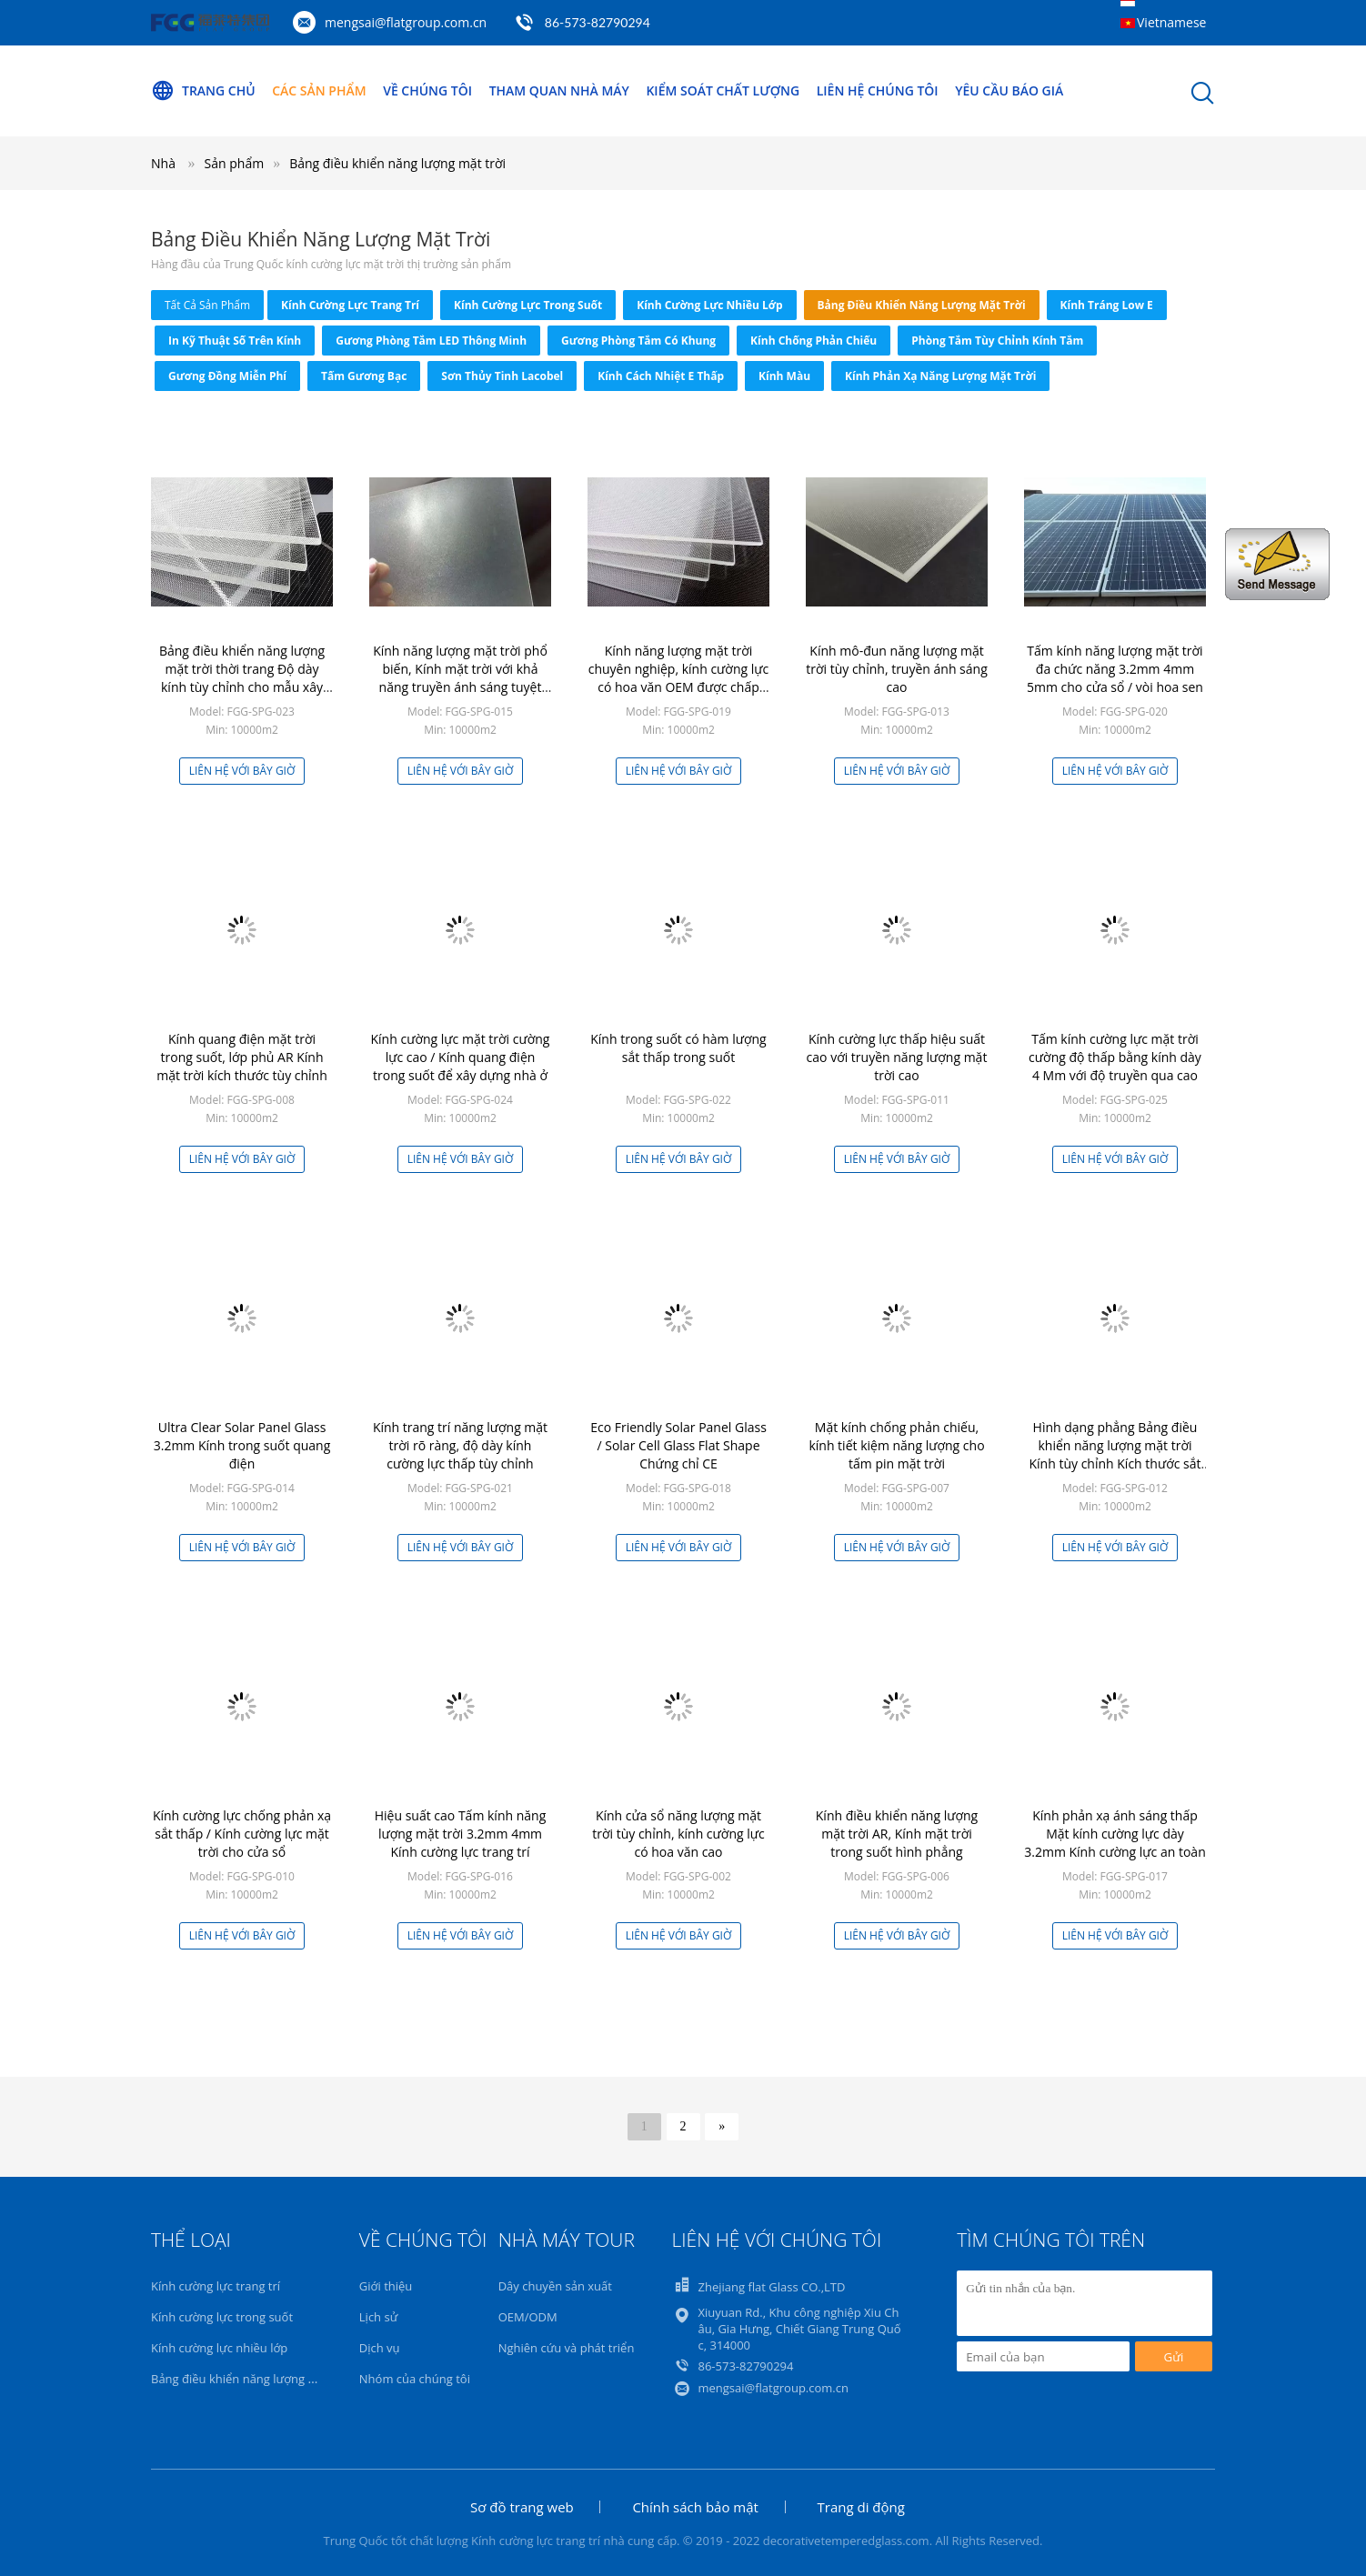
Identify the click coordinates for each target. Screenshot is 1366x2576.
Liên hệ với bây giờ (242, 770)
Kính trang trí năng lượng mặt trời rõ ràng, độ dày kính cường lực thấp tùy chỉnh (460, 1445)
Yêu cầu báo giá (1010, 90)
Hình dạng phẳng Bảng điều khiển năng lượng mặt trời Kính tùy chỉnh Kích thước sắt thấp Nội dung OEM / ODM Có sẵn (1115, 1463)
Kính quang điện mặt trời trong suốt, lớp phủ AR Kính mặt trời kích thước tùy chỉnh (241, 1057)
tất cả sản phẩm (207, 305)
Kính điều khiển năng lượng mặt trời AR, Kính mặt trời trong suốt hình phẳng (897, 1833)
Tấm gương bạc (364, 376)
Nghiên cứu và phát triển (566, 2348)
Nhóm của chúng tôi (414, 2379)
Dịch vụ (379, 2348)
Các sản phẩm (319, 90)
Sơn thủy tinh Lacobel (502, 376)
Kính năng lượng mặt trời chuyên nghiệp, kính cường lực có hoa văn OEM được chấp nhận (678, 678)
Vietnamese (1171, 22)
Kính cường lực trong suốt (528, 305)
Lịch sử (378, 2317)
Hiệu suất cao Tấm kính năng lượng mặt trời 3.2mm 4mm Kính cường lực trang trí (461, 1833)
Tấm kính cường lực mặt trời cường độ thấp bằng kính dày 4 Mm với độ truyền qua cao (1115, 1057)
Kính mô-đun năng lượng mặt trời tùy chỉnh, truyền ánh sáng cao (897, 669)
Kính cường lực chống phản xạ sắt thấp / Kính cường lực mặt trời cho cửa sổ (242, 1833)
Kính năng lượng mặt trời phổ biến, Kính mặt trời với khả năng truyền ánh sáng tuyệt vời (460, 678)
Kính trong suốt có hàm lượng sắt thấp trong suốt (678, 1048)
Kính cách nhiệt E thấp (661, 376)
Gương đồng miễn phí (227, 376)
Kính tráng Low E (1106, 305)
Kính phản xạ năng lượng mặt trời (940, 376)
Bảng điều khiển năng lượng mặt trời (397, 163)
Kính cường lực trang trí (350, 305)
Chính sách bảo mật (695, 2507)
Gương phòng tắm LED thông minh (431, 340)
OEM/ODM (527, 2317)
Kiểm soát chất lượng (723, 90)
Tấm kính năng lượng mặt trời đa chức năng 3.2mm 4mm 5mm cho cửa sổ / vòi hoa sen (1115, 669)
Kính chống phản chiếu (813, 340)
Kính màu (784, 376)
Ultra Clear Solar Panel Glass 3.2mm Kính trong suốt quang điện (242, 1445)
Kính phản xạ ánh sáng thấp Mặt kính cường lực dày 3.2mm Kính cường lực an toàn (1114, 1833)
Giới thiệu (386, 2286)
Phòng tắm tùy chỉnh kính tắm (997, 340)
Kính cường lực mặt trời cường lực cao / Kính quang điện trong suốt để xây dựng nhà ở (460, 1057)
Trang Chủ (203, 90)
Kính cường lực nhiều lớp (709, 305)
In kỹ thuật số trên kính (234, 340)
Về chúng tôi (427, 90)
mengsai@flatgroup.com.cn (406, 22)
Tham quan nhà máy (559, 90)
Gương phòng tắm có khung (638, 340)
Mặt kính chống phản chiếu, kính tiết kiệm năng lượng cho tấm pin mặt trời (896, 1445)
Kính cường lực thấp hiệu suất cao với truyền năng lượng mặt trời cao (897, 1057)
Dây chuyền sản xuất (555, 2286)
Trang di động (861, 2507)
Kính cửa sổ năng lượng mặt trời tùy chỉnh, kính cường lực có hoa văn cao (678, 1833)
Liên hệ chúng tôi (878, 90)
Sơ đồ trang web (522, 2507)
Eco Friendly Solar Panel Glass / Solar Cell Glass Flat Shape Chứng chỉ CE (678, 1445)
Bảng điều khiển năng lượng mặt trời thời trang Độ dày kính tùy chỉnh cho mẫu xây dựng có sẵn (242, 678)
